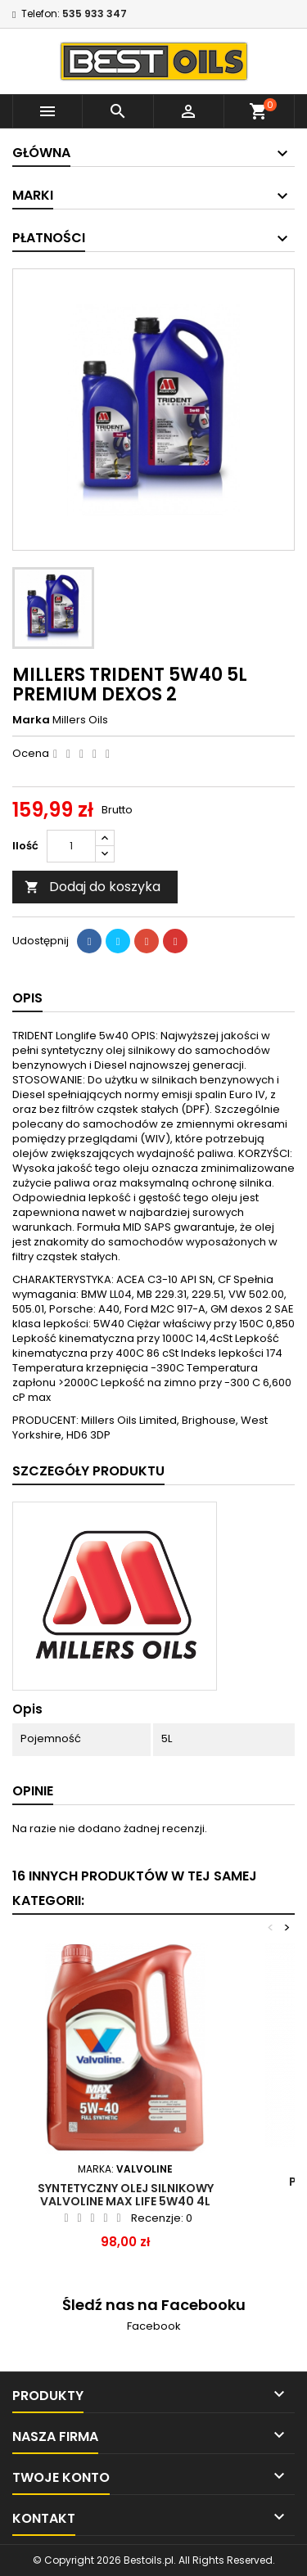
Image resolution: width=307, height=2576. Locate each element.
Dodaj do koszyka (92, 886)
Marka (31, 720)
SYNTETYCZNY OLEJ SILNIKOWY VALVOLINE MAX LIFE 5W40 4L (126, 2194)
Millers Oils (80, 719)
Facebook (154, 2326)
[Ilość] (71, 846)
